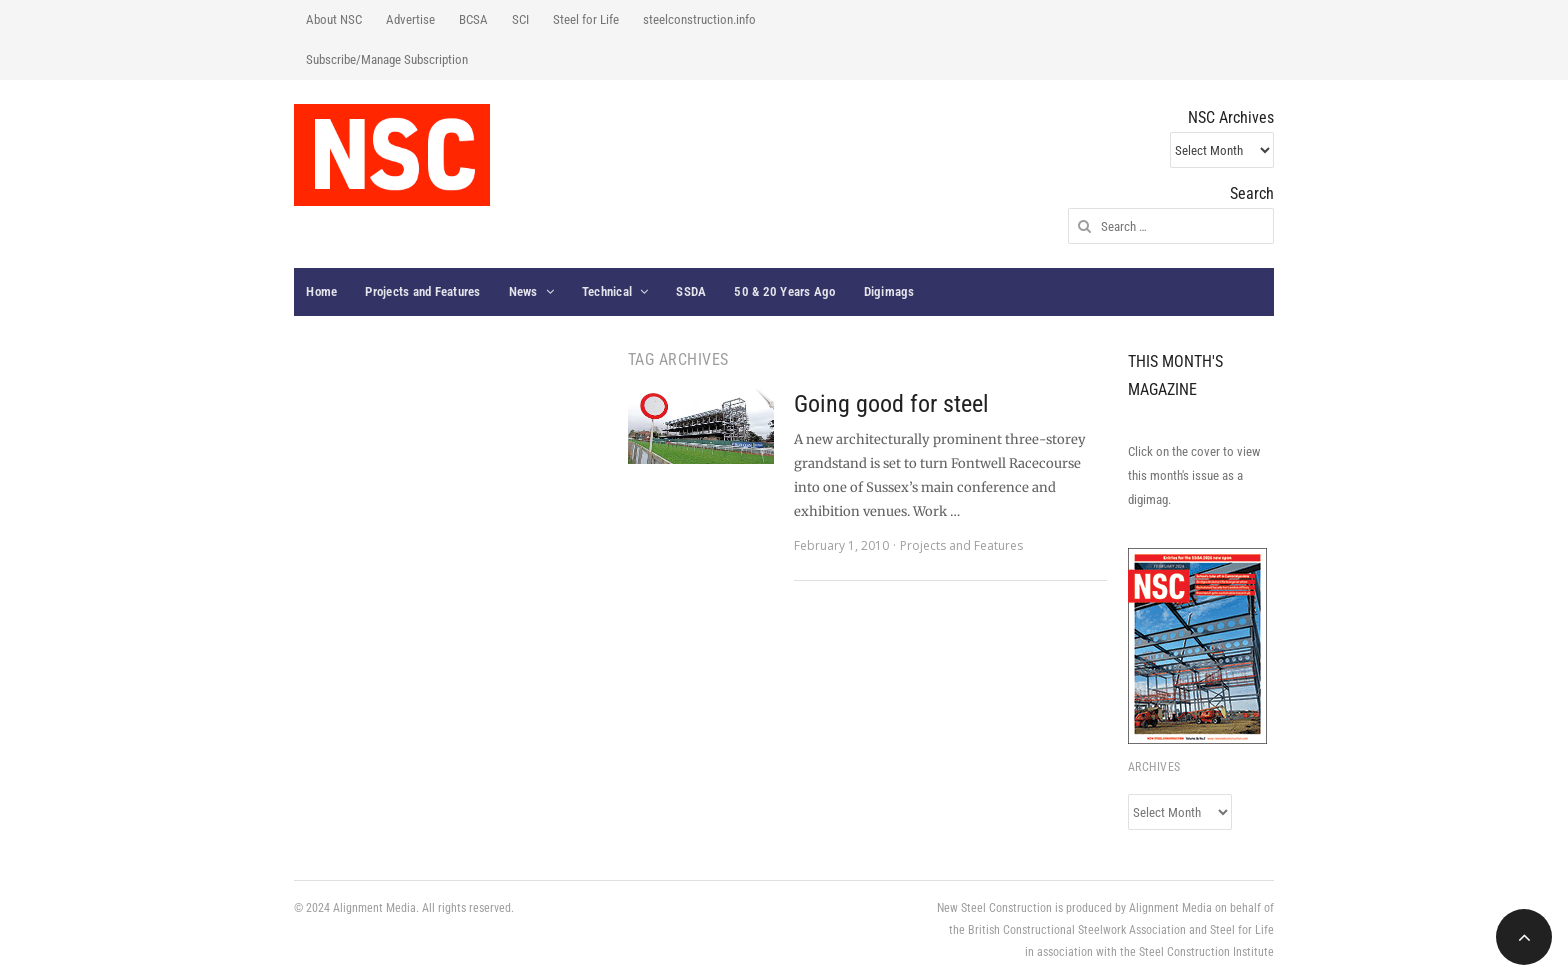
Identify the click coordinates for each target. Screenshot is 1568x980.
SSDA (691, 291)
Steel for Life (586, 19)
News (523, 291)
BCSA (473, 19)
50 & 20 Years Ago (784, 291)
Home (321, 291)
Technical (607, 291)
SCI (520, 19)
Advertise (410, 19)
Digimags (889, 291)
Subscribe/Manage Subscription (387, 59)
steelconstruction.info (699, 19)
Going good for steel (891, 404)
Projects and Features (422, 291)
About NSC (334, 19)
